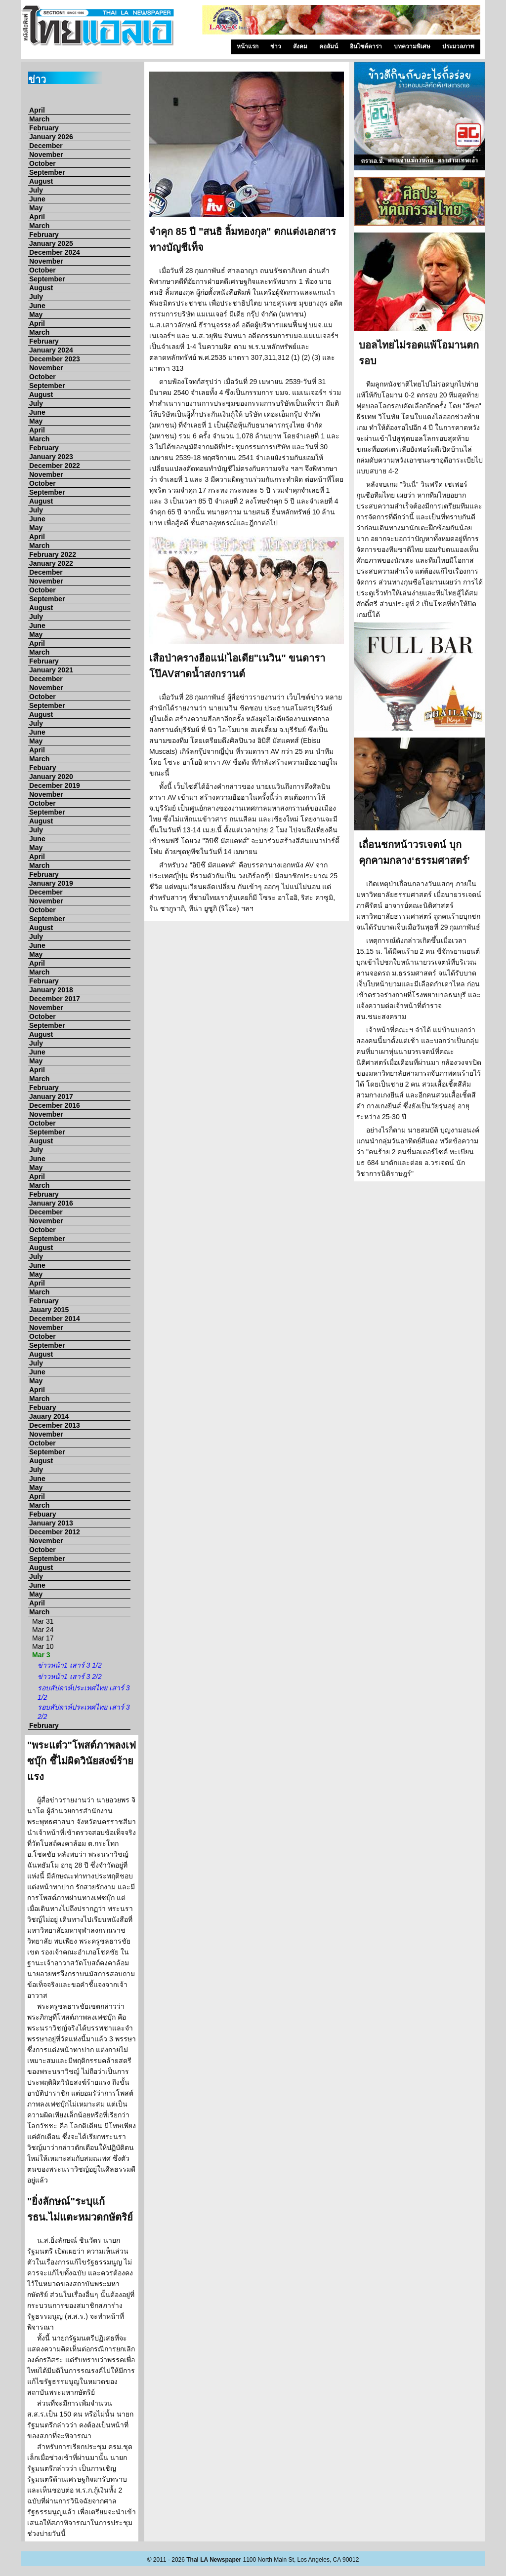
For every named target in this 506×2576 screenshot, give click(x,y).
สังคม (300, 46)
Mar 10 (43, 1646)
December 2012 (54, 1532)
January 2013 (51, 1523)
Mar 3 (41, 1655)
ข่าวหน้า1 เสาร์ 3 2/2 (70, 1676)
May (35, 208)
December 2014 (54, 1319)
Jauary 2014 (49, 1416)
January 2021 (51, 670)
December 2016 (54, 1105)
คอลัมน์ (328, 46)
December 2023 (54, 359)
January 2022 (51, 563)
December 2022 (54, 465)
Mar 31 (43, 1621)
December (46, 146)
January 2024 (51, 350)
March (39, 119)
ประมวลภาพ (458, 46)
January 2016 (51, 1203)
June (37, 199)
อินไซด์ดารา (366, 46)
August (41, 181)
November (46, 154)
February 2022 (52, 554)
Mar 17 (43, 1638)
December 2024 (54, 252)
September (47, 172)
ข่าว (275, 46)
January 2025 (51, 243)
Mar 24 (43, 1630)
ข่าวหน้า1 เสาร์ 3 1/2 (70, 1665)
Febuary (42, 768)
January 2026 (51, 137)
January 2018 (51, 990)
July (36, 190)
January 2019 (51, 883)
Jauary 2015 (49, 1310)
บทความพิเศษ (412, 46)
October (42, 163)
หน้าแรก (247, 46)
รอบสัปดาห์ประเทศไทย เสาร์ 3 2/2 (84, 1711)
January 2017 (51, 1096)
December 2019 (54, 785)
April (37, 110)
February (44, 128)
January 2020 (51, 777)
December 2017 (54, 999)
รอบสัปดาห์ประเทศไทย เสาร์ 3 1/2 (84, 1692)
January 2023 (51, 457)
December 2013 (54, 1425)
